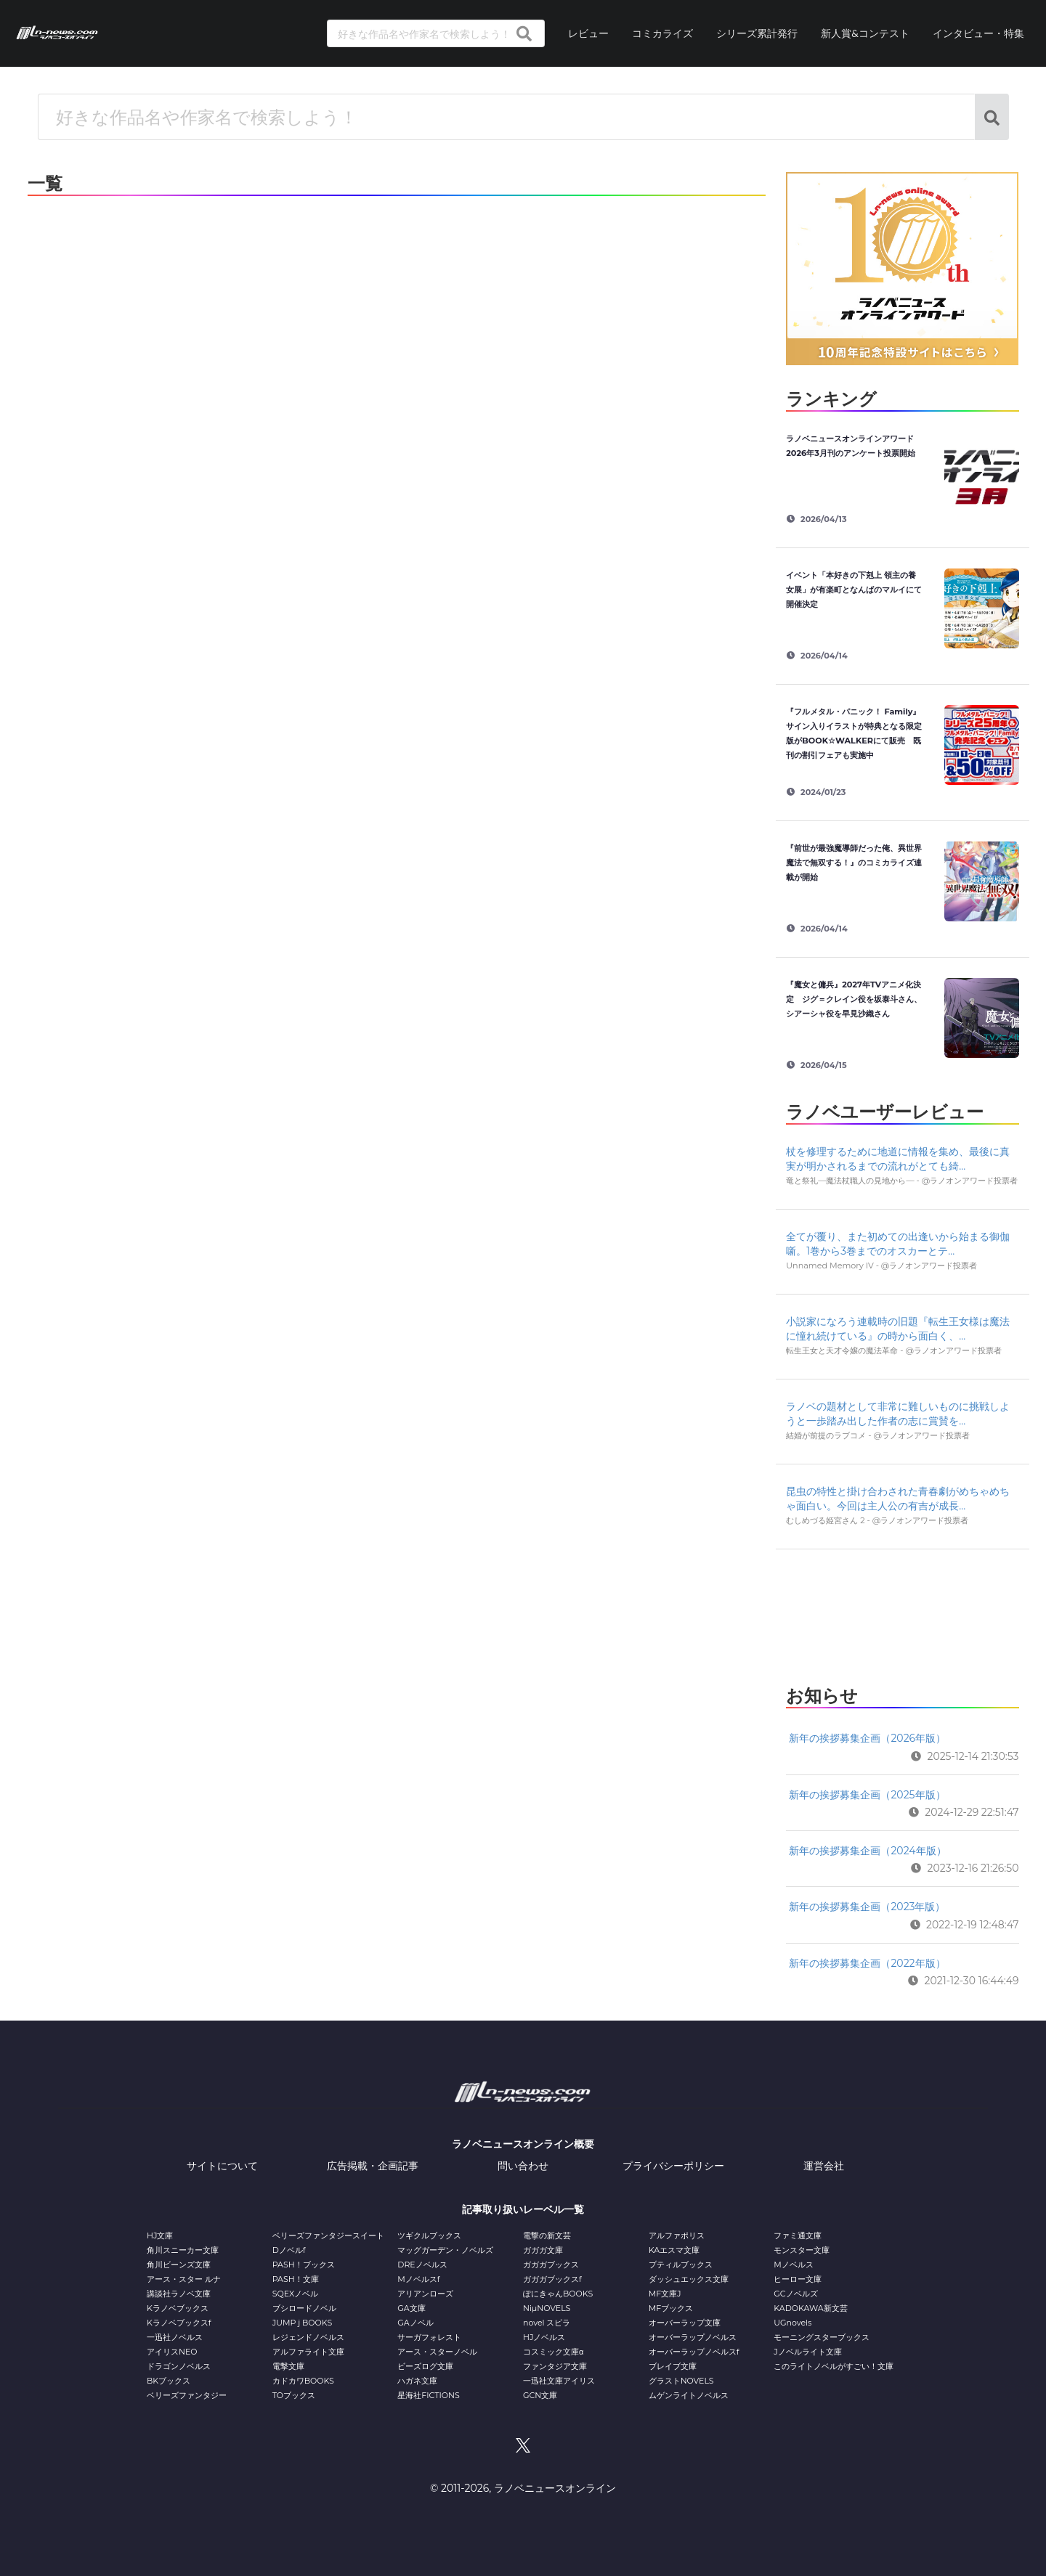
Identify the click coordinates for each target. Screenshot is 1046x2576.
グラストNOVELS (681, 2381)
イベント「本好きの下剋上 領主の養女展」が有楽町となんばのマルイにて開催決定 (854, 589)
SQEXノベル (295, 2293)
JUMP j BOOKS (302, 2323)
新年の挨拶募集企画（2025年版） (867, 1794)
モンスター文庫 (802, 2250)
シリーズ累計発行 (757, 33)
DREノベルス (422, 2264)
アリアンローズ (425, 2293)
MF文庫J (665, 2293)
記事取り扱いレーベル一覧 (523, 2209)
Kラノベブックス (177, 2308)
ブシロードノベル (304, 2308)
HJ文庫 (160, 2235)
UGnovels (792, 2323)
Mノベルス (794, 2264)
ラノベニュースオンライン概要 (523, 2144)
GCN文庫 (540, 2395)
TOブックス (293, 2395)
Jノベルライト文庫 (808, 2352)
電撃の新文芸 (547, 2235)
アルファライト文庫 (308, 2352)
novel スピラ (546, 2323)
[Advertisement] (902, 1613)
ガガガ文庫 (543, 2250)
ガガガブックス (551, 2264)
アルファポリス (677, 2235)
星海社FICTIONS (428, 2395)
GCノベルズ (795, 2293)
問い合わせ (523, 2165)
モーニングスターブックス (821, 2337)
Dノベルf (289, 2250)
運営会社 (823, 2165)
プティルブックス (681, 2264)
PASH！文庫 (295, 2279)
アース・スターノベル (437, 2352)
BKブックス (168, 2381)
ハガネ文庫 (417, 2381)
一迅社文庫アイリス (559, 2381)
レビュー (588, 33)
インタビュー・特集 (978, 33)
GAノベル (415, 2323)
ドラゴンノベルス (179, 2366)
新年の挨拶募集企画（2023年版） (867, 1906)
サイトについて (222, 2165)
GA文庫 (411, 2308)
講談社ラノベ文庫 (179, 2293)
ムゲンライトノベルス (689, 2395)
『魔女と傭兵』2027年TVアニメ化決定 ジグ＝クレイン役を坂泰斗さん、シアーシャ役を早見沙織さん (854, 999)
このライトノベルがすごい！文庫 (833, 2366)
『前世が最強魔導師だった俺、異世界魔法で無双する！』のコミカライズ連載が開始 (854, 862)
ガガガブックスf (552, 2279)
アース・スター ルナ (184, 2279)
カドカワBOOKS (303, 2381)
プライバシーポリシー (673, 2165)
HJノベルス (544, 2337)
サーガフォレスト (429, 2337)
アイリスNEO (172, 2352)
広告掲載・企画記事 (372, 2165)
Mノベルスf (418, 2279)
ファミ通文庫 (798, 2235)
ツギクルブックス (429, 2235)
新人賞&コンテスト (865, 33)
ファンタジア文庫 (555, 2366)
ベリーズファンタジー (187, 2395)
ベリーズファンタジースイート (328, 2235)
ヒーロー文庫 (798, 2279)
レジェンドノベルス (308, 2337)
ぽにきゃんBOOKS (558, 2293)
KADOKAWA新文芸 (810, 2308)
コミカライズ (662, 33)
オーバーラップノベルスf (694, 2352)
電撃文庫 (288, 2366)
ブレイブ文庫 (673, 2366)
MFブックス (671, 2308)
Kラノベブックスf (179, 2323)
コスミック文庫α (553, 2352)
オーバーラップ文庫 (685, 2323)
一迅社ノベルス (175, 2337)
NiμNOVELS (546, 2308)
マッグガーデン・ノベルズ (445, 2250)
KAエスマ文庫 (674, 2250)
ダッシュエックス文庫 (689, 2279)
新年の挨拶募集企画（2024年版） (867, 1850)
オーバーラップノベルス (693, 2337)
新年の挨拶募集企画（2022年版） (867, 1963)
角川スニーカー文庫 (183, 2250)
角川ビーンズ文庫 (179, 2264)
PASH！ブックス (303, 2264)
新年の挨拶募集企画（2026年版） (867, 1738)
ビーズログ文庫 (425, 2366)
